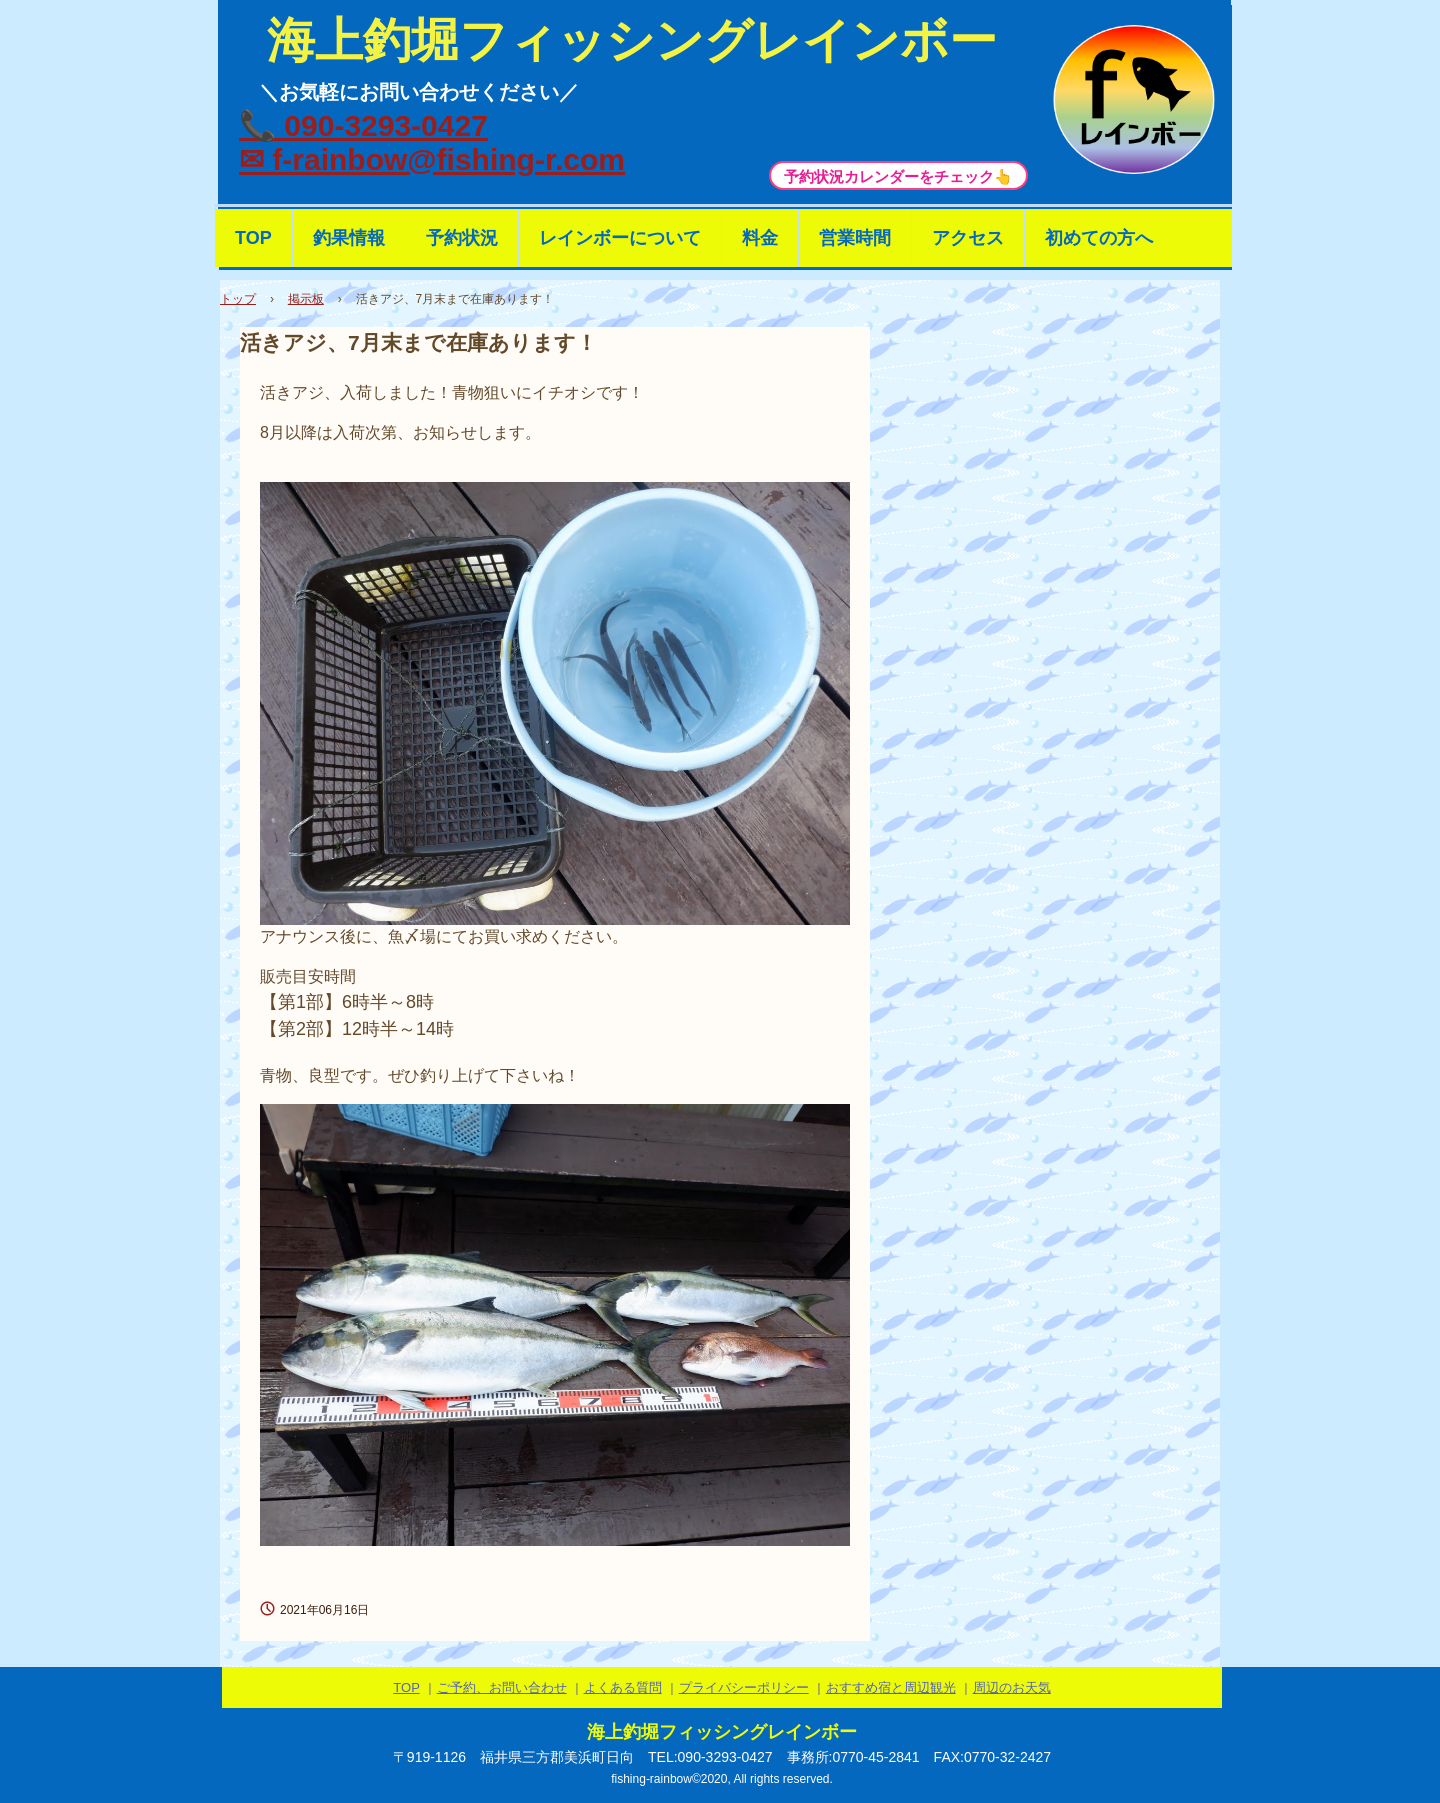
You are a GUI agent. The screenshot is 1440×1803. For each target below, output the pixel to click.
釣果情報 (349, 238)
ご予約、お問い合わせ (502, 1687)
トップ (238, 299)
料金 (760, 238)
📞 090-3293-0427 (363, 125)
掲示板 (306, 299)
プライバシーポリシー (744, 1687)
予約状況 (462, 238)
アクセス (968, 238)
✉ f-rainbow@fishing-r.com (432, 159)
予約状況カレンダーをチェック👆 (898, 176)
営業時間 (855, 238)
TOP (253, 238)
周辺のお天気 (1012, 1687)
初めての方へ (1099, 238)
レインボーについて (620, 238)
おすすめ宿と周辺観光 (891, 1687)
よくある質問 (623, 1687)
